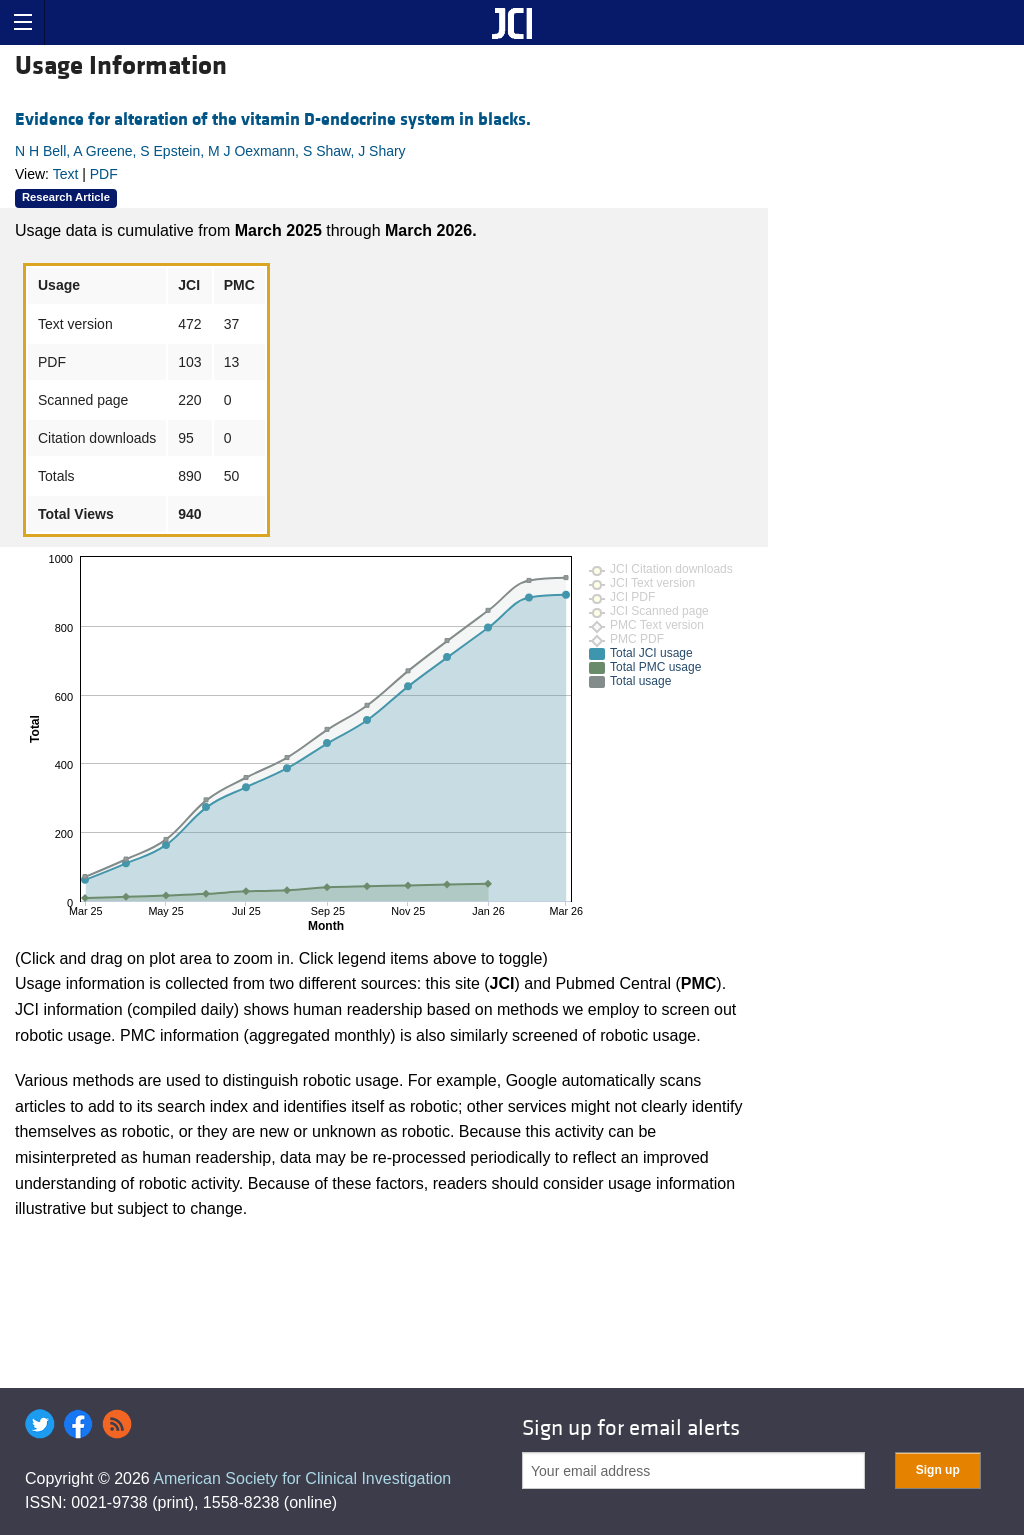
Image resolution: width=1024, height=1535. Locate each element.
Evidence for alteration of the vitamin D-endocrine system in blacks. (273, 119)
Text (66, 174)
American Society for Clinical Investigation (302, 1478)
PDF (104, 174)
